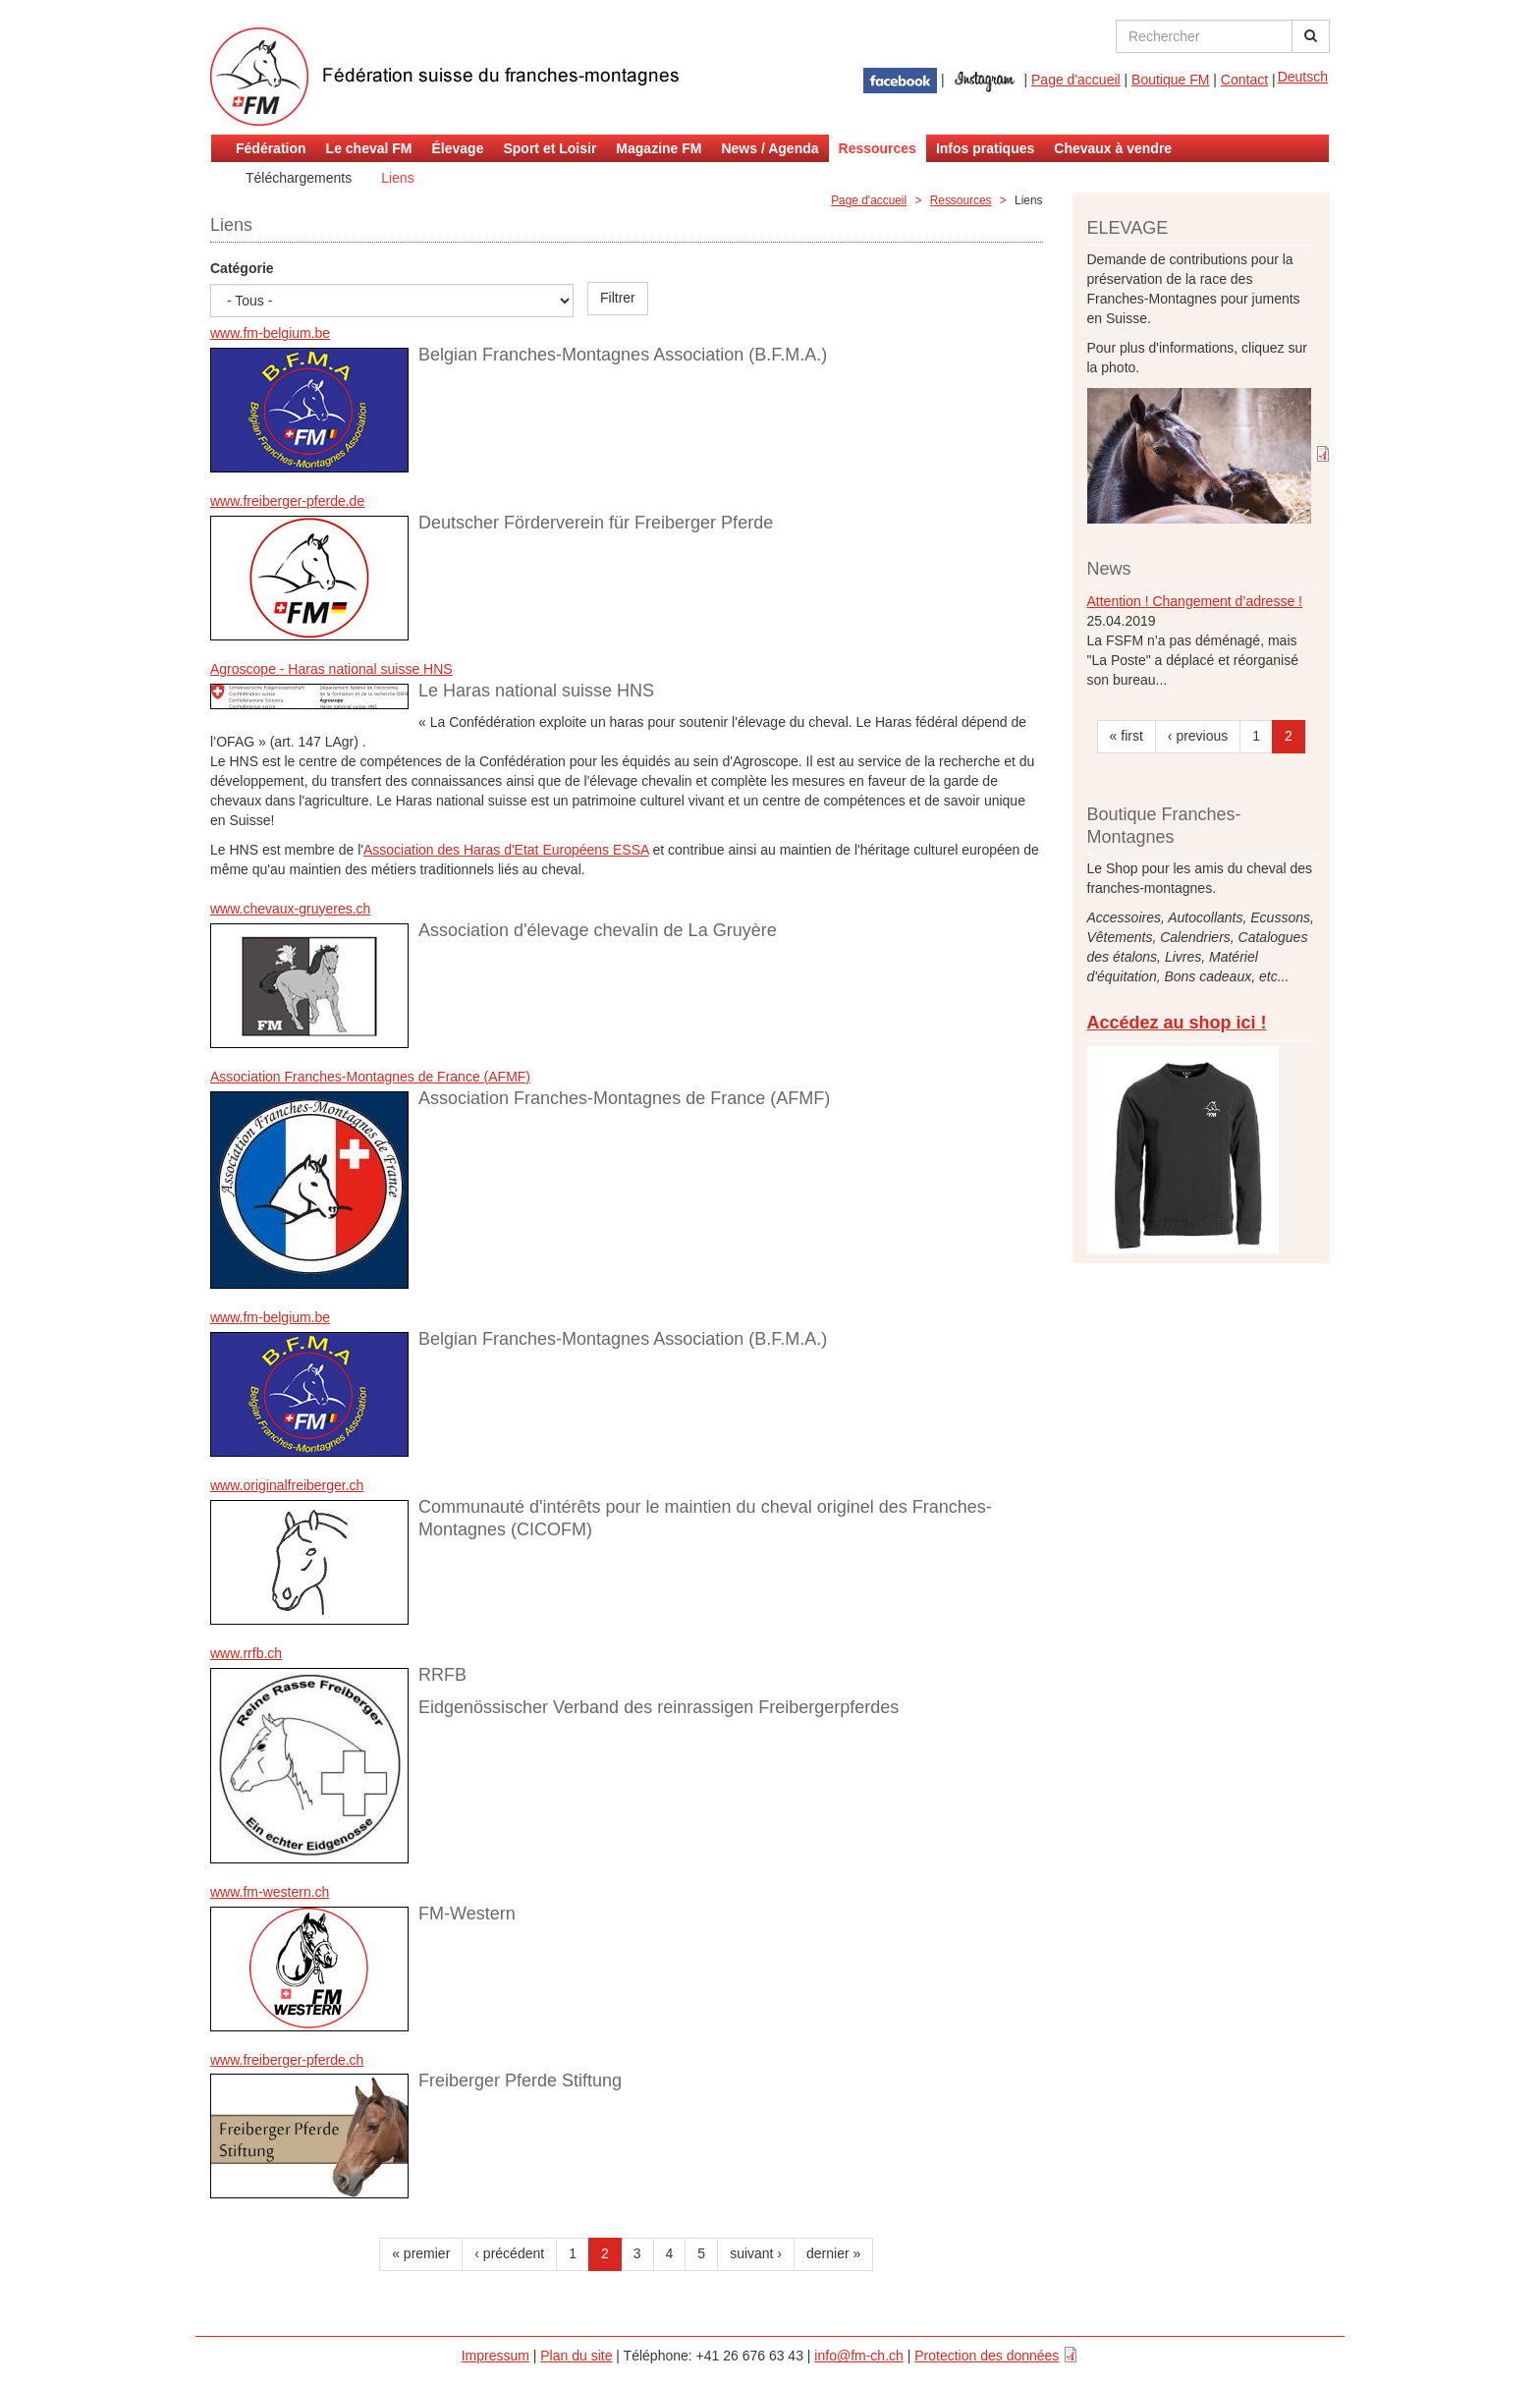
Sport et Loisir (549, 148)
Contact (1244, 79)
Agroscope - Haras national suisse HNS (331, 669)
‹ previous (1198, 736)
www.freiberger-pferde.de (287, 501)
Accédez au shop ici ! (1177, 1022)
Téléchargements (299, 178)
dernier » (833, 2253)
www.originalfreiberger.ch (286, 1485)
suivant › (756, 2253)
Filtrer (617, 297)
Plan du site (576, 2355)
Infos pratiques (985, 148)
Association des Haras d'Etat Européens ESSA (506, 850)
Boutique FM (1170, 79)
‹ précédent (509, 2253)
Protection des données (986, 2355)
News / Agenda (769, 148)
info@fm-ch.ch (858, 2355)
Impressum (495, 2355)
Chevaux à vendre (1113, 148)
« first (1126, 736)
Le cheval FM (369, 148)
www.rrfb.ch (246, 1653)
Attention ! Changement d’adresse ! (1194, 601)
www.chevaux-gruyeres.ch (290, 908)
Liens (397, 178)
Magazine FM (658, 148)
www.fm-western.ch (269, 1892)
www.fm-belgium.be (270, 333)
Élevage (458, 148)
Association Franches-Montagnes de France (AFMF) (370, 1076)
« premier (421, 2253)
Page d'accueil (1076, 79)
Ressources (877, 148)
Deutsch (1303, 76)
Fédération (271, 148)
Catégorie (242, 268)
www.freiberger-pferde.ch (286, 2060)
